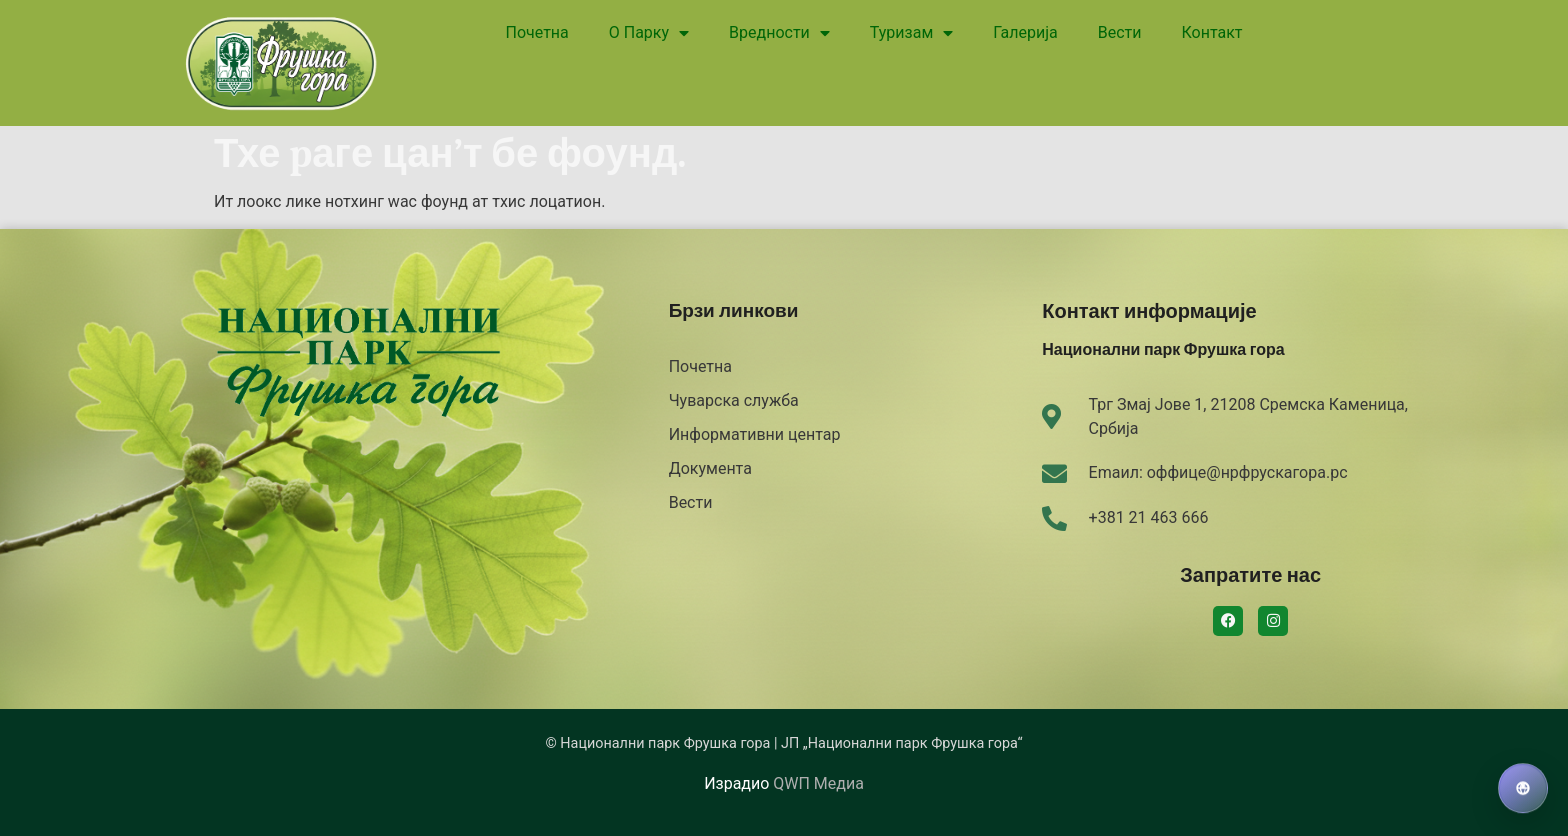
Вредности (779, 33)
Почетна (537, 32)
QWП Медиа (818, 783)
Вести (1120, 32)
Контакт (1211, 32)
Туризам (911, 33)
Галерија (1025, 32)
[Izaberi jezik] (1523, 789)
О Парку (649, 33)
